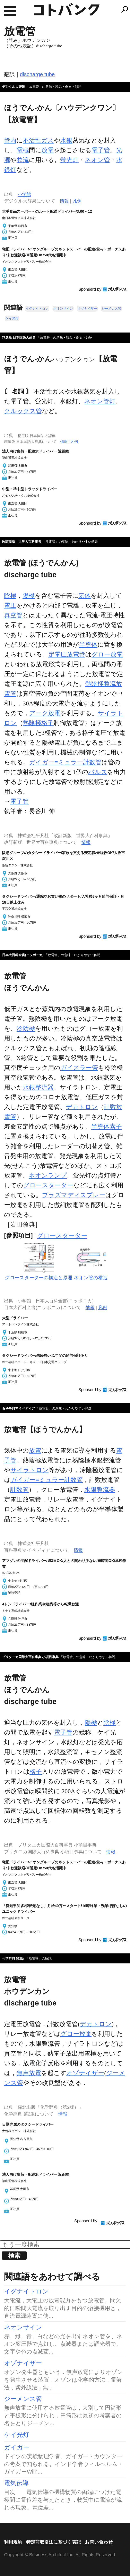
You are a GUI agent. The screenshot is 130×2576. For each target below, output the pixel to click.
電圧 (10, 605)
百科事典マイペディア (18, 1408)
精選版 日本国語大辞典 (19, 337)
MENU (10, 11)
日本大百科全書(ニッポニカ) (23, 955)
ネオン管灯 (99, 401)
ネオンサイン (63, 308)
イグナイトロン (37, 308)
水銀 (66, 140)
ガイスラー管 (79, 1067)
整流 (23, 160)
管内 (10, 140)
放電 (47, 150)
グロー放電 (107, 654)
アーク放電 (44, 713)
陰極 (10, 595)
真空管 (13, 615)
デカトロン (82, 1106)
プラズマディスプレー (73, 1195)
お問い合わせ (99, 2542)
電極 (23, 150)
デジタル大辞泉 (13, 86)
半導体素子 (106, 1126)
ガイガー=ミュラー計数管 (65, 762)
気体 (84, 595)
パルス (97, 772)
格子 (47, 723)
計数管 (19, 1489)
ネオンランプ (48, 1175)
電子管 (101, 150)
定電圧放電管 (66, 654)
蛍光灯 (69, 160)
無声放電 (29, 2073)
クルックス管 (23, 411)
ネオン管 (97, 160)
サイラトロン (29, 1470)
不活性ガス (38, 140)
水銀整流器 (38, 1087)
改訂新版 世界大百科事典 (21, 541)
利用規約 (13, 2542)
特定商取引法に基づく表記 (53, 2542)
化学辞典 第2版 (13, 1958)
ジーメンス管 (111, 308)
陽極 (29, 595)
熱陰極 (32, 723)
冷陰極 (26, 1028)
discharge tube (37, 74)
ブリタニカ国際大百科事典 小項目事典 (30, 1657)
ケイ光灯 (12, 318)
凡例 (76, 201)
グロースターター (48, 1185)
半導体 (88, 644)
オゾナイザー (87, 308)
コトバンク (66, 9)
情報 (64, 201)
